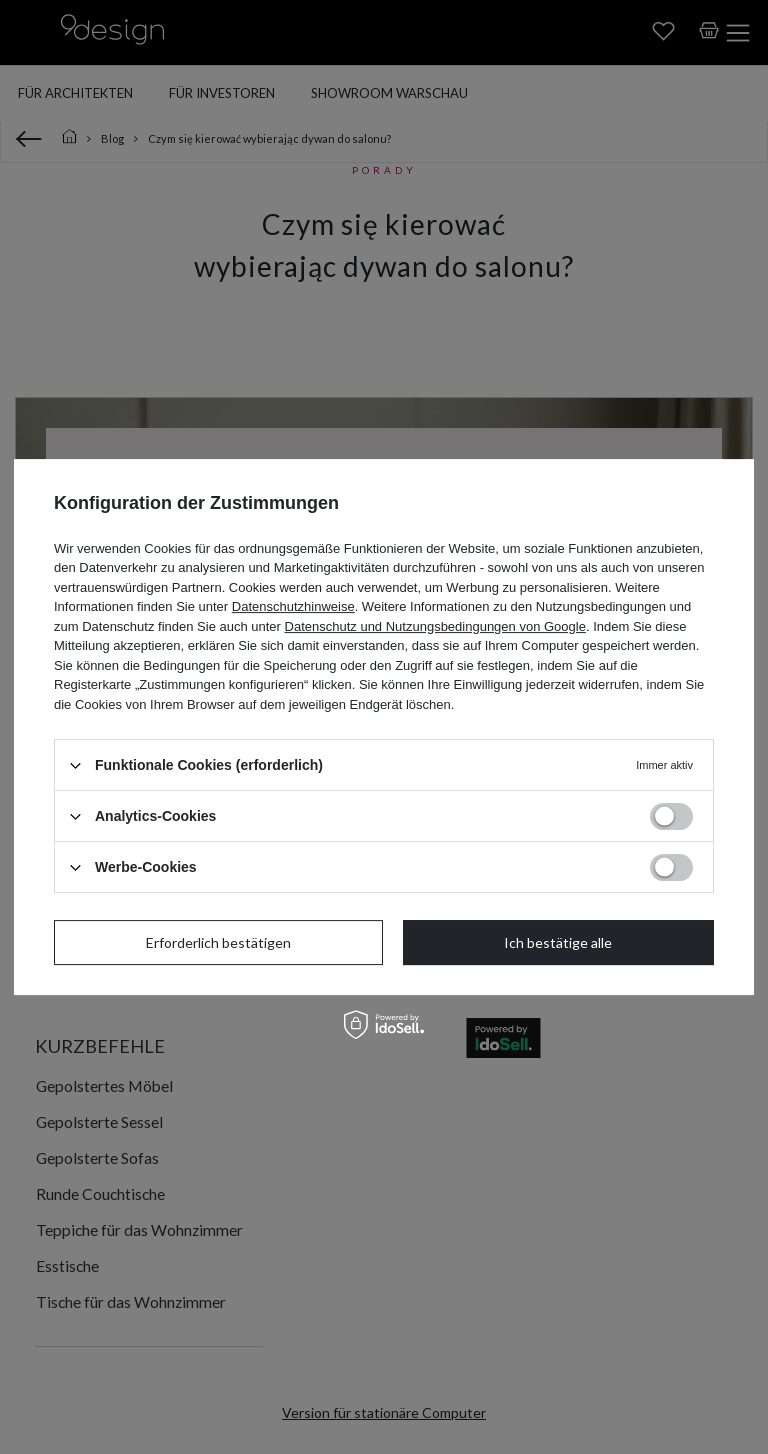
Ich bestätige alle (558, 942)
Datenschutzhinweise (293, 606)
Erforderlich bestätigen (218, 942)
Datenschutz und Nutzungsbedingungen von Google (435, 626)
